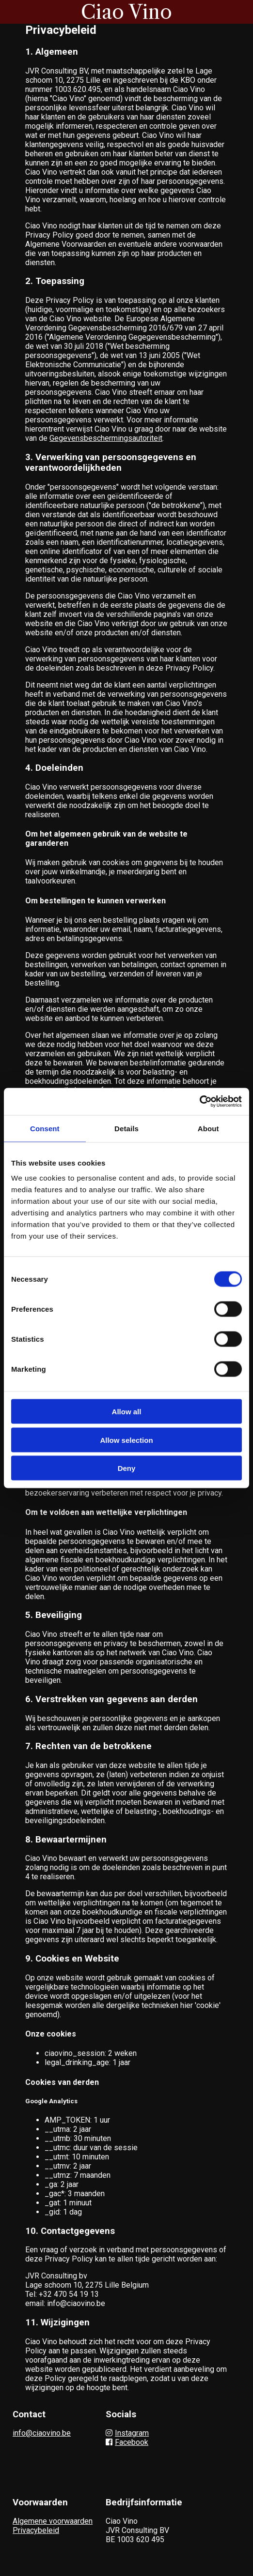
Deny (127, 1468)
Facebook (127, 2442)
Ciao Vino (126, 12)
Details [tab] (126, 1128)
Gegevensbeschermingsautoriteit (105, 438)
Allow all (127, 1412)
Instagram (127, 2433)
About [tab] (208, 1128)
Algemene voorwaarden (53, 2521)
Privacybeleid (36, 2530)
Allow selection (126, 1440)
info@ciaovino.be (42, 2433)
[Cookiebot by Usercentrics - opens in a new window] (199, 1101)
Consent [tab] (45, 1128)
